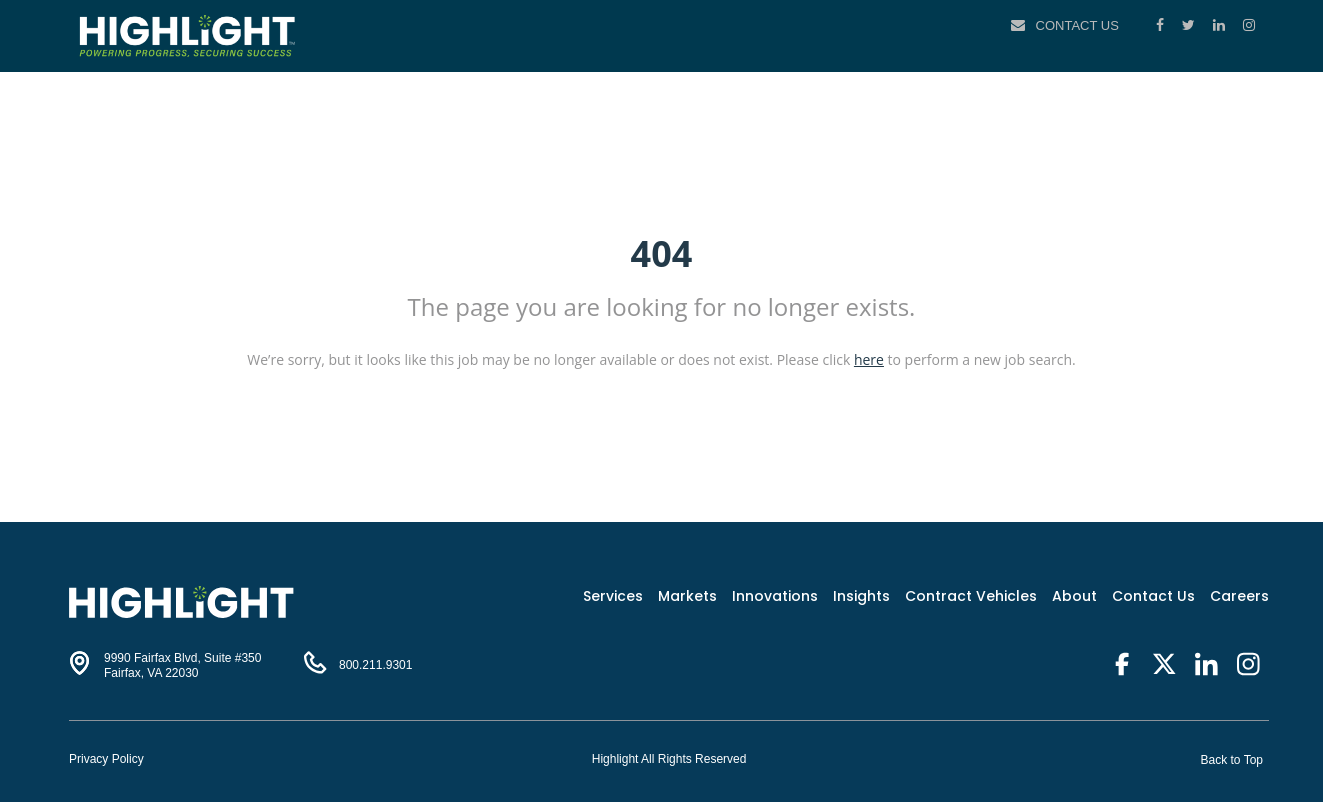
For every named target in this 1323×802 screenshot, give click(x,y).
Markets (687, 596)
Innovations (775, 596)
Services (613, 596)
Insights (861, 596)
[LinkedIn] (1221, 25)
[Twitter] (1190, 25)
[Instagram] (1249, 25)
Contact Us (1077, 25)
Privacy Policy (106, 759)
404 (662, 253)
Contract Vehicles (971, 596)
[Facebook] (1162, 25)
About (1074, 596)
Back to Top (1232, 760)
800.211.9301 (375, 665)
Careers (1239, 596)
